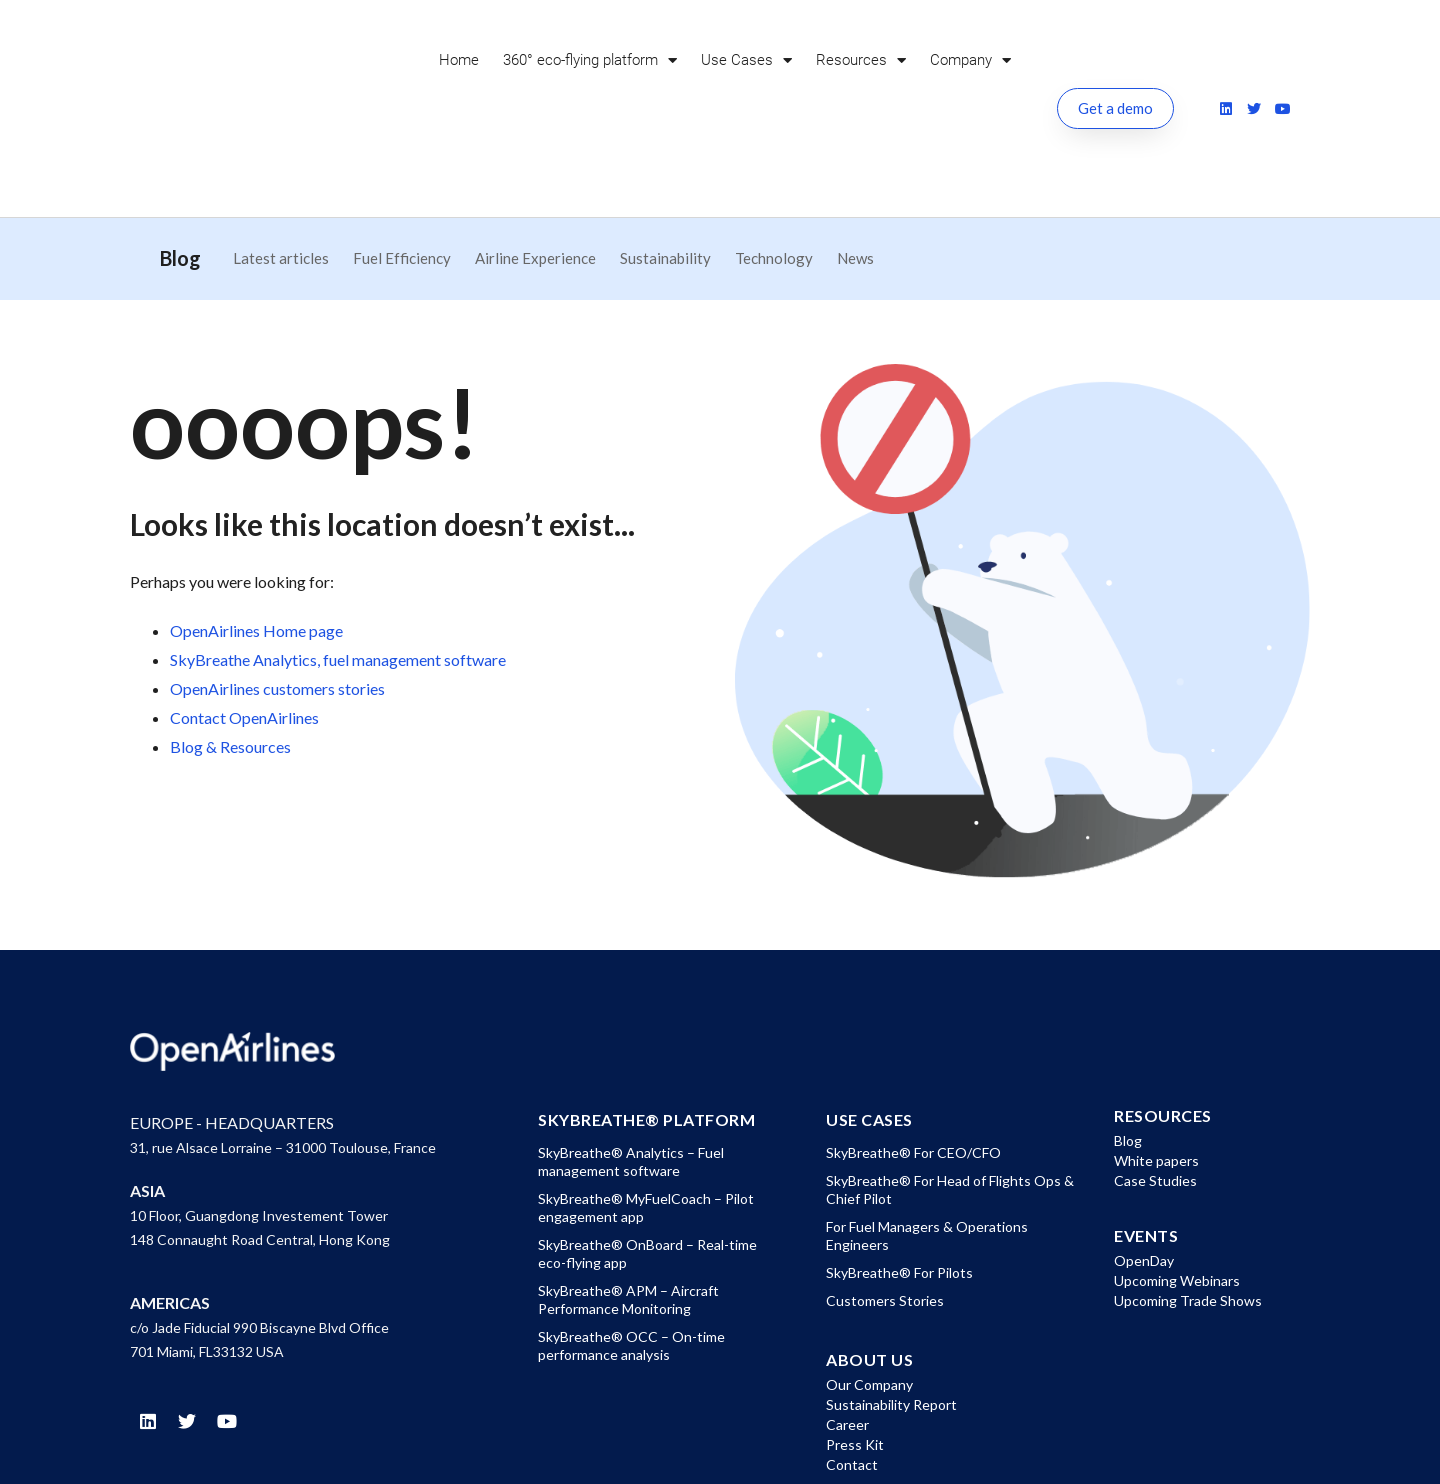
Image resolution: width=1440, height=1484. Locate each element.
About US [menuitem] (869, 1263)
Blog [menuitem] (1128, 1043)
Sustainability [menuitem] (665, 161)
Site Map (1267, 1450)
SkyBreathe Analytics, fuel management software (338, 562)
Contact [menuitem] (852, 1367)
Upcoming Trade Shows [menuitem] (1188, 1203)
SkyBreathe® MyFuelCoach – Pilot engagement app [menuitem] (646, 1110)
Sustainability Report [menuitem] (891, 1307)
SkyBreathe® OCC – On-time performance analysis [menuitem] (631, 1248)
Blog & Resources (230, 649)
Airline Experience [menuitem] (535, 161)
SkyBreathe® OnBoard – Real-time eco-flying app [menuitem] (647, 1156)
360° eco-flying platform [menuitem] (590, 60)
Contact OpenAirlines (244, 620)
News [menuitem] (855, 161)
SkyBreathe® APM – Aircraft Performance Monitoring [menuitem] (628, 1202)
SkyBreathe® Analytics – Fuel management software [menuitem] (631, 1064)
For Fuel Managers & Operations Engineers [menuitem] (927, 1138)
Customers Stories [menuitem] (885, 1203)
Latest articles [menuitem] (281, 161)
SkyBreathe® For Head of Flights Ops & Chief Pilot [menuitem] (950, 1092)
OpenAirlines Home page (256, 533)
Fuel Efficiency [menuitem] (402, 161)
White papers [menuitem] (1156, 1063)
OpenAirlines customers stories (277, 591)
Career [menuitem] (847, 1327)
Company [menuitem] (970, 60)
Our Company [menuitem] (869, 1287)
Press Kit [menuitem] (855, 1347)
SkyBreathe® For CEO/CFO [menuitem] (913, 1055)
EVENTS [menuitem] (1146, 1139)
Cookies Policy (1166, 1450)
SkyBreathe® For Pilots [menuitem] (899, 1175)
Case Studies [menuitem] (1155, 1083)
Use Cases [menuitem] (746, 60)
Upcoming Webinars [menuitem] (1177, 1183)
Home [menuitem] (459, 60)
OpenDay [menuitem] (1144, 1163)
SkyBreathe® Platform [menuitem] (646, 1023)
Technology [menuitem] (774, 161)
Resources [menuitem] (861, 60)
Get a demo (1115, 60)
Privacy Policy (1050, 1450)
